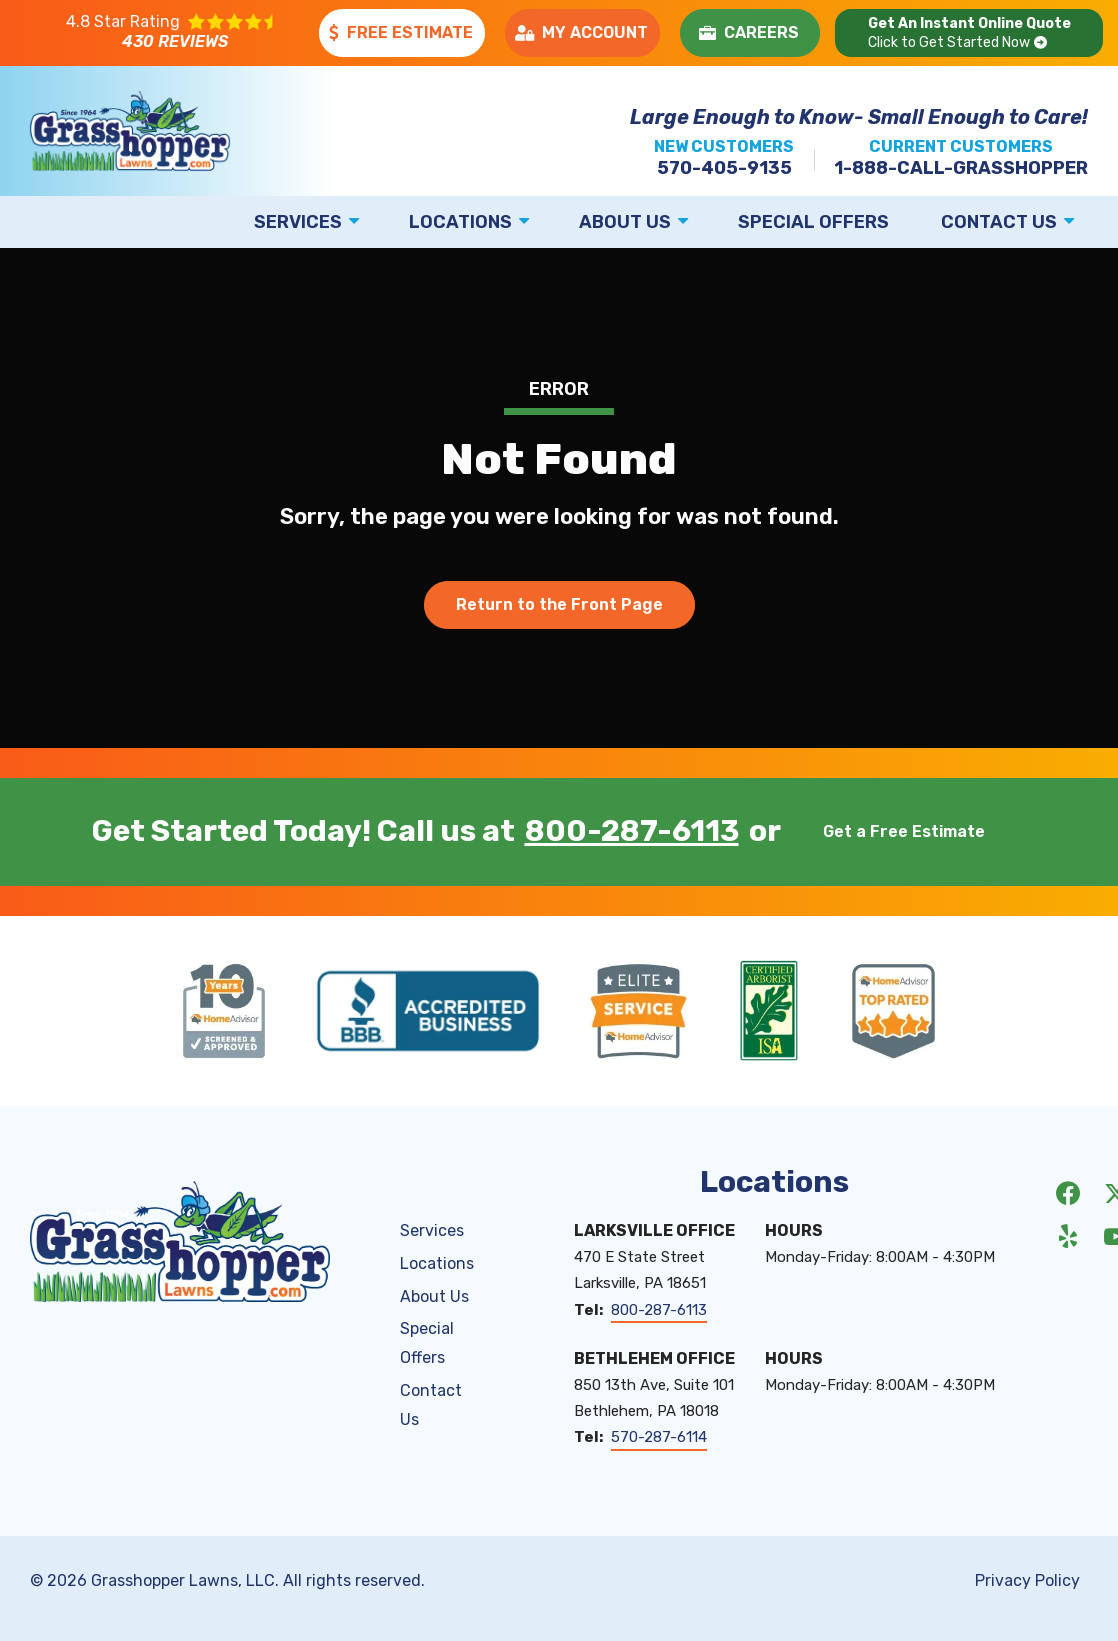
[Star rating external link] (172, 33)
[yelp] (1068, 1235)
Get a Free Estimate (904, 831)
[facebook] (1068, 1192)
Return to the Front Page (559, 604)
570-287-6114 (659, 1437)
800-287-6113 (632, 832)
